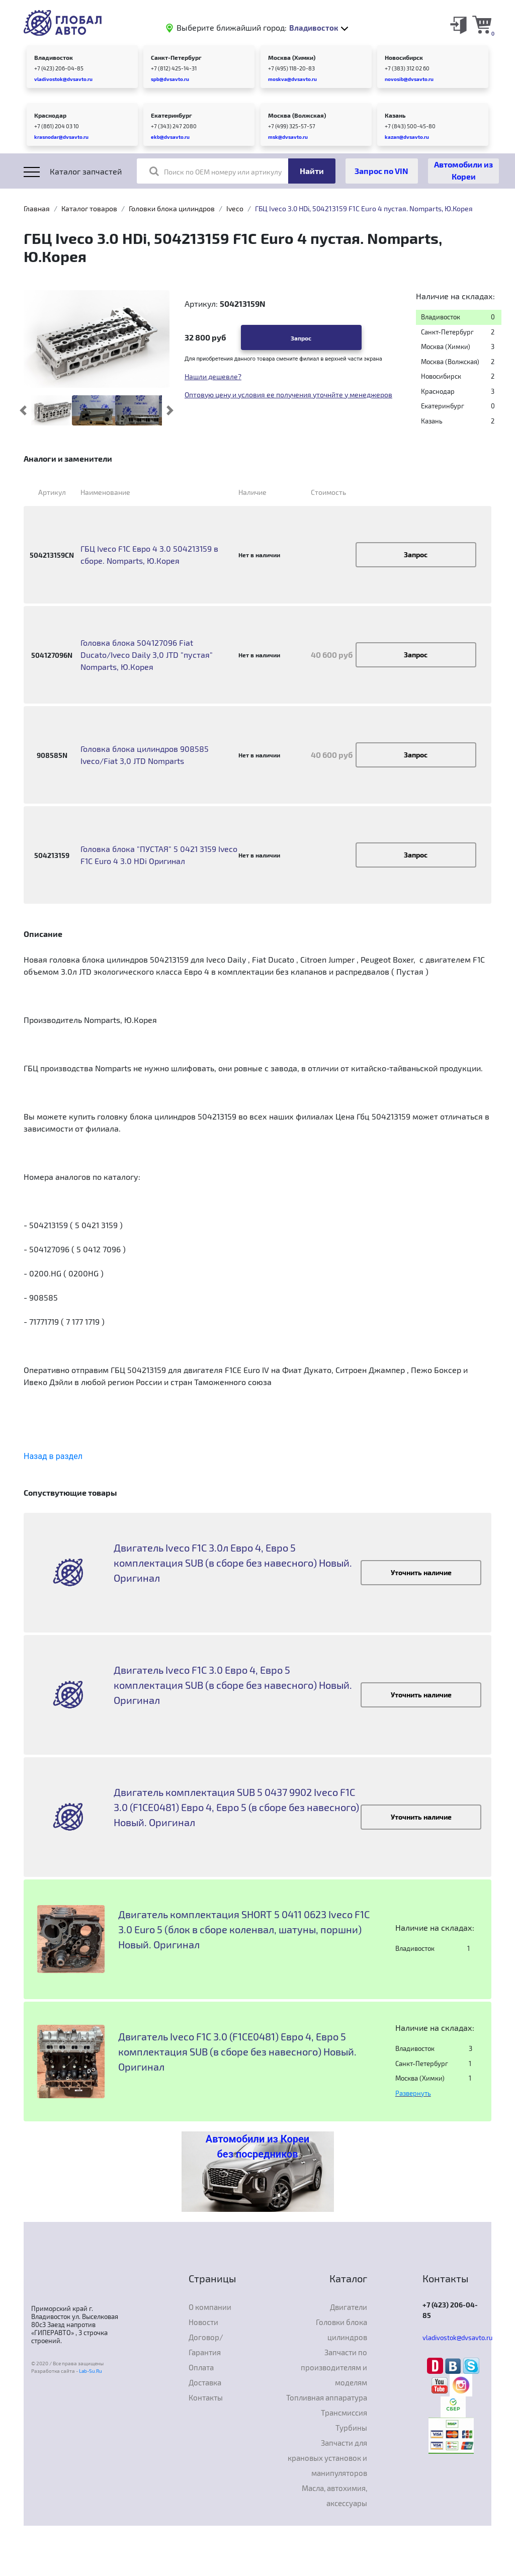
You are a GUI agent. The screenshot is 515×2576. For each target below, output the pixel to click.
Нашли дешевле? (213, 376)
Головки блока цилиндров (172, 208)
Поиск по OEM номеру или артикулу (215, 171)
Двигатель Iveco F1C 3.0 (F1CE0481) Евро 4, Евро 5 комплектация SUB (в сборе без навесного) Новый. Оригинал (237, 2051)
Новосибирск (404, 57)
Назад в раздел (53, 1456)
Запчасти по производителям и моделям (334, 2367)
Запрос (301, 337)
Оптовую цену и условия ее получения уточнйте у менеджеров (288, 394)
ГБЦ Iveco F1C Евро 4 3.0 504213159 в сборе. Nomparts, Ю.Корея (149, 554)
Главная (37, 208)
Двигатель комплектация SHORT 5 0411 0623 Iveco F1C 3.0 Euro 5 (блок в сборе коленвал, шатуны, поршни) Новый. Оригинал (244, 1929)
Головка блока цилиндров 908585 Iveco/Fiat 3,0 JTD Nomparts (144, 754)
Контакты (206, 2397)
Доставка (205, 2382)
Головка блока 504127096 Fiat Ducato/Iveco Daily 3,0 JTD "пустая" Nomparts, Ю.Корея (146, 654)
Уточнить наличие (421, 1572)
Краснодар (50, 115)
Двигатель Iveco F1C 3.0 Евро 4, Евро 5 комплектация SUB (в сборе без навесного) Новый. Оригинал (233, 1685)
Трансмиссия (344, 2412)
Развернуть (413, 2093)
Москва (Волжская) (297, 115)
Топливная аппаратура (326, 2397)
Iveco (234, 208)
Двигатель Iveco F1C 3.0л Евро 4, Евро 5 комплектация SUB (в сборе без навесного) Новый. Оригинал (233, 1562)
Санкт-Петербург (176, 57)
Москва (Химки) (291, 57)
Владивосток (53, 57)
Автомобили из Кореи (463, 170)
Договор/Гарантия (206, 2345)
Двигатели (348, 2306)
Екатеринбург (171, 115)
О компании (210, 2306)
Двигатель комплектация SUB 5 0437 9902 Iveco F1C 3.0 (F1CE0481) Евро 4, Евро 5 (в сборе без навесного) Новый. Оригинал (236, 1807)
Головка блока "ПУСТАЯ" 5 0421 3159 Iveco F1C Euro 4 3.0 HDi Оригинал (158, 855)
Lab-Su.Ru (90, 2371)
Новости (203, 2322)
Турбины (351, 2427)
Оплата (201, 2367)
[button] (23, 410)
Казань (395, 115)
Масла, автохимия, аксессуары (334, 2495)
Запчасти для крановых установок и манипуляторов (327, 2457)
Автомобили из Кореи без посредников (257, 2146)
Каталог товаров (89, 208)
